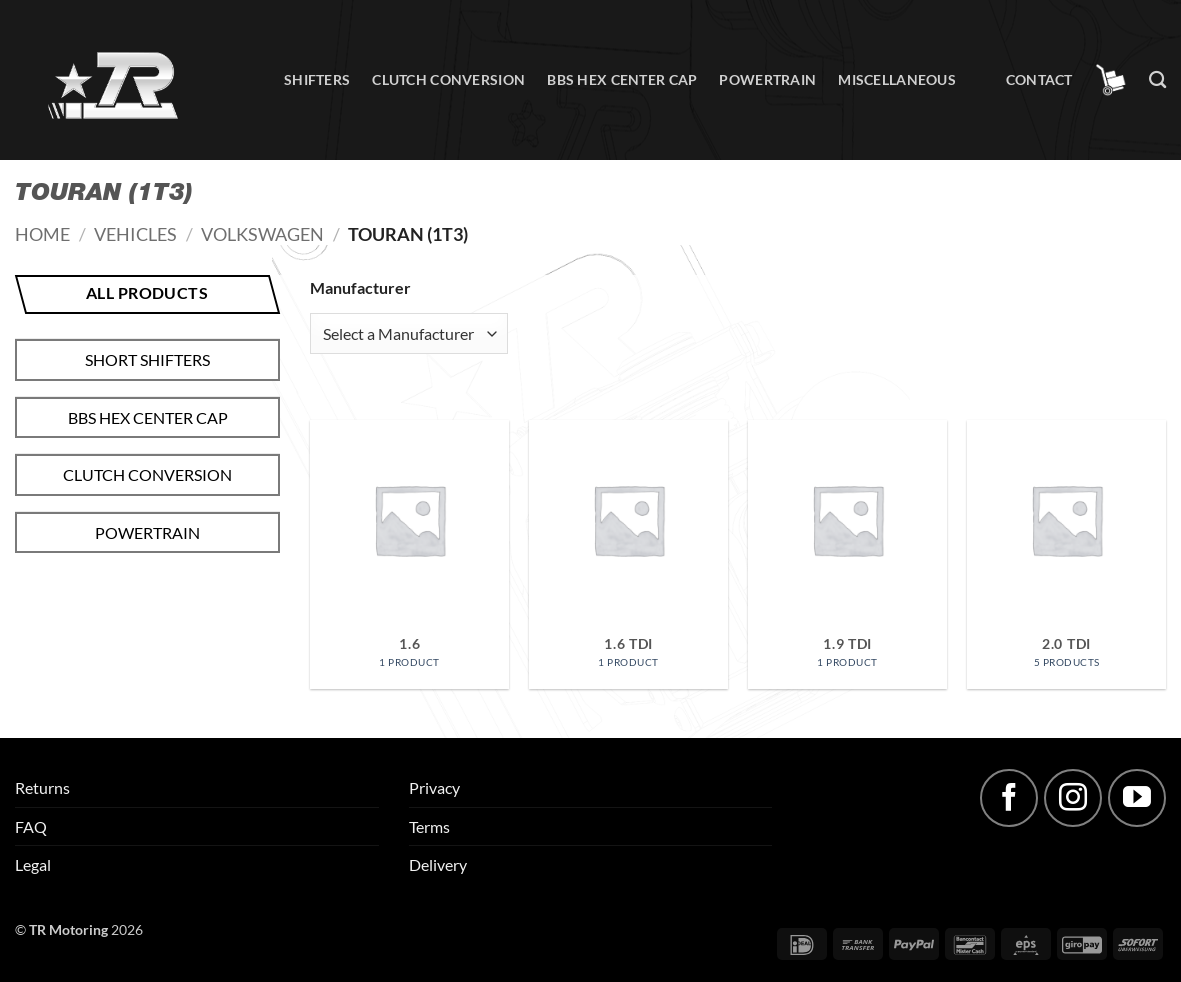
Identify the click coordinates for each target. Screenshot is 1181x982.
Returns (42, 787)
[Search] (1157, 80)
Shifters (317, 79)
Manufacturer (360, 287)
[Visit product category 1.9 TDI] (847, 554)
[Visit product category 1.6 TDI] (628, 554)
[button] (1111, 80)
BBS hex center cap (622, 79)
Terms (429, 826)
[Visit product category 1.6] (409, 554)
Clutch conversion (448, 79)
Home (42, 234)
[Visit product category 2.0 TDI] (1066, 554)
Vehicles (135, 234)
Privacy (434, 787)
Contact (1039, 79)
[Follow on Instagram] (1073, 798)
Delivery (438, 864)
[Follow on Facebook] (1009, 798)
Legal (33, 864)
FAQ (31, 826)
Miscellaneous (897, 79)
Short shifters (147, 359)
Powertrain (767, 79)
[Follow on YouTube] (1137, 798)
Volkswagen (262, 234)
